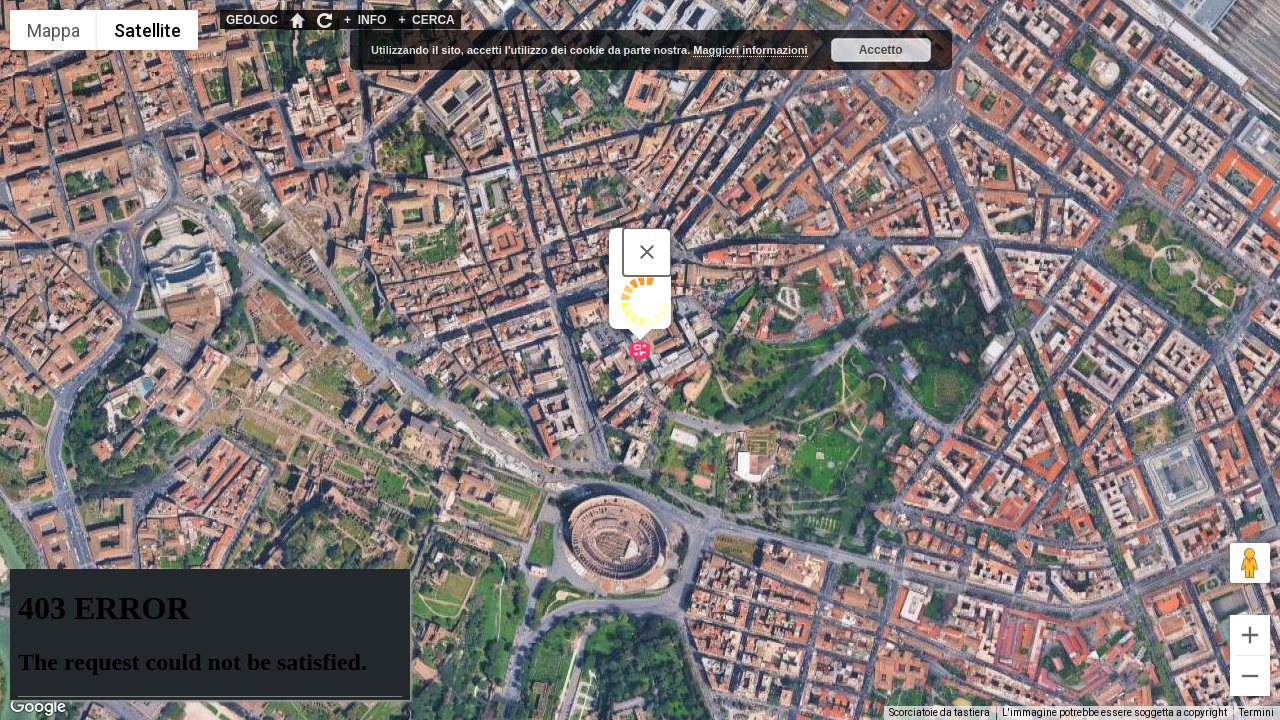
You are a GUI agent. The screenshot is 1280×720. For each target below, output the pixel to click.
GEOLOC (252, 20)
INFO (365, 20)
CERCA (426, 20)
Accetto (881, 50)
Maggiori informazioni (750, 50)
